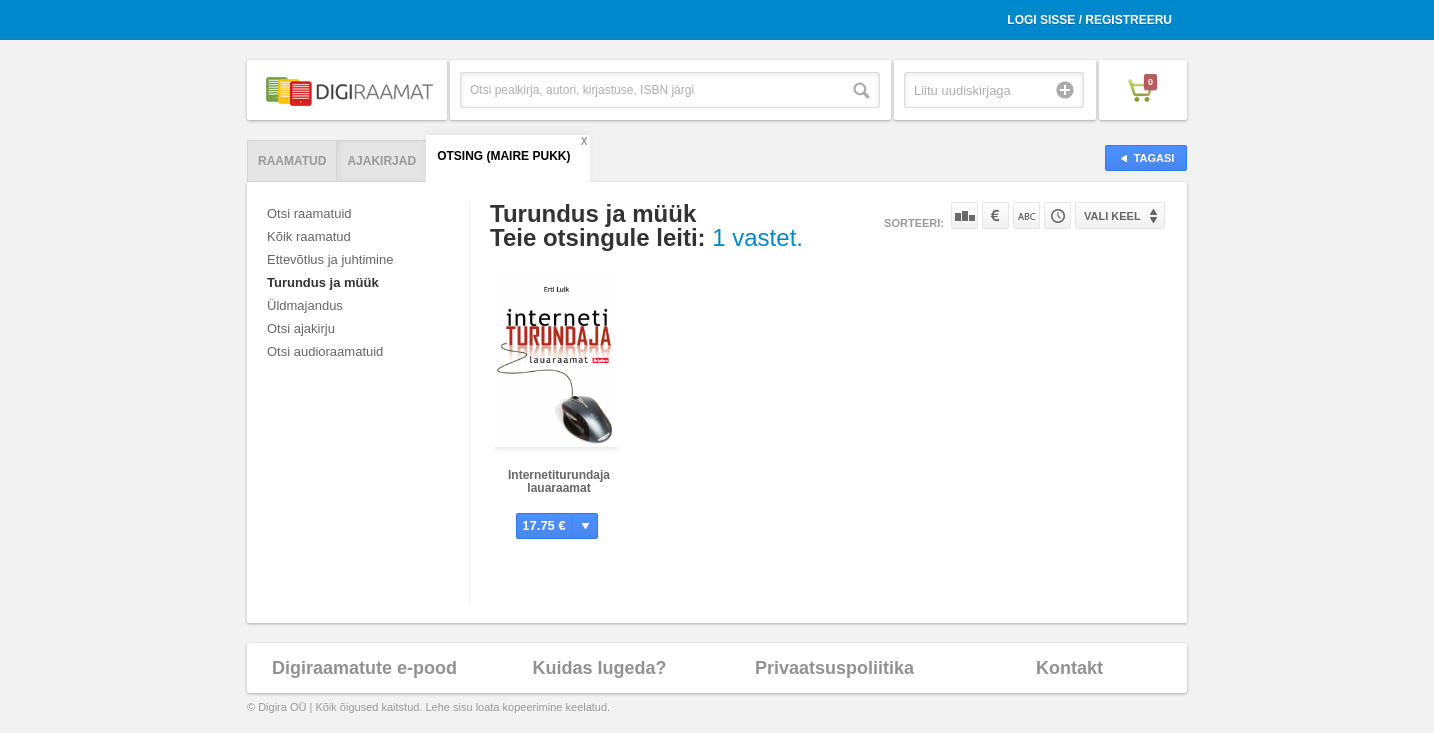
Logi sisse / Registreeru (1089, 20)
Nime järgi (1026, 215)
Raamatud (292, 161)
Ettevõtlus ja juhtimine (330, 259)
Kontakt (1069, 668)
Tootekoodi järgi (1057, 215)
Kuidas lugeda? (599, 668)
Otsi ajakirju (301, 328)
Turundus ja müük (323, 282)
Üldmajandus (305, 305)
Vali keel (1112, 216)
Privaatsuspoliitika (834, 668)
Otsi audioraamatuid (325, 351)
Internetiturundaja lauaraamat (559, 481)
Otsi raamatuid (309, 213)
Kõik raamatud (309, 236)
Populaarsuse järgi (964, 215)
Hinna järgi (995, 215)
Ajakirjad (381, 161)
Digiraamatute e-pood (364, 668)
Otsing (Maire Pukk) (503, 156)
